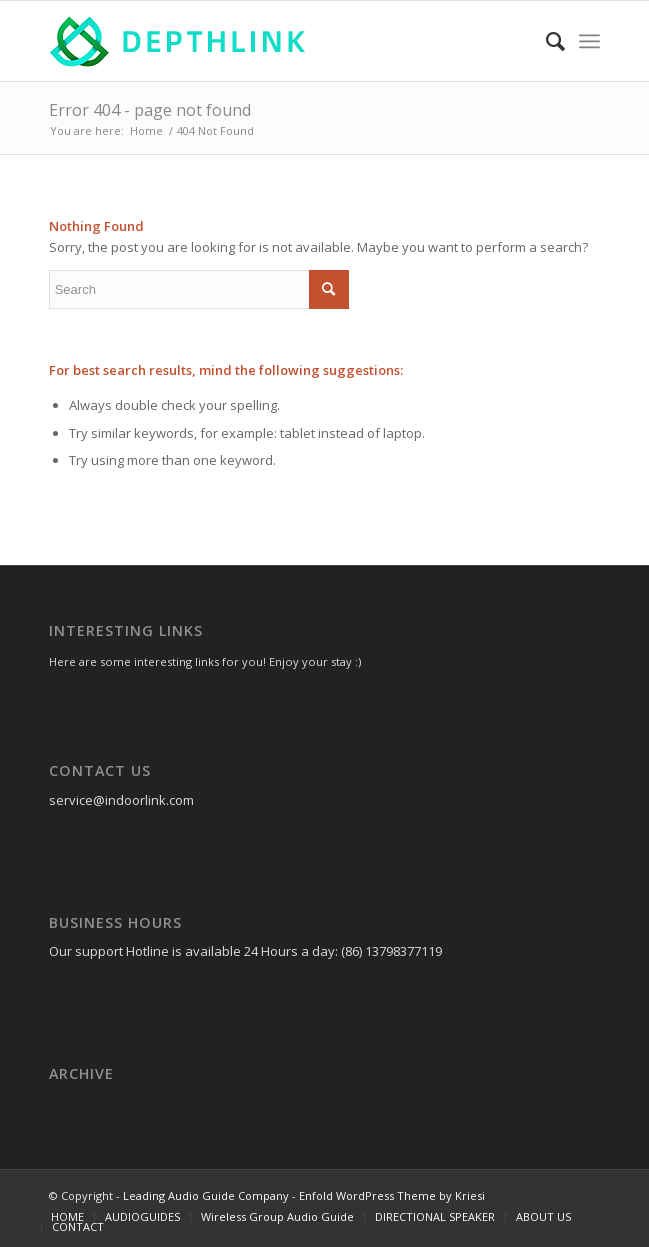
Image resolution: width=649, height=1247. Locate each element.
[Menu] (589, 41)
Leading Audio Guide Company (206, 1195)
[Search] (545, 41)
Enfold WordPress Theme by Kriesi (392, 1195)
